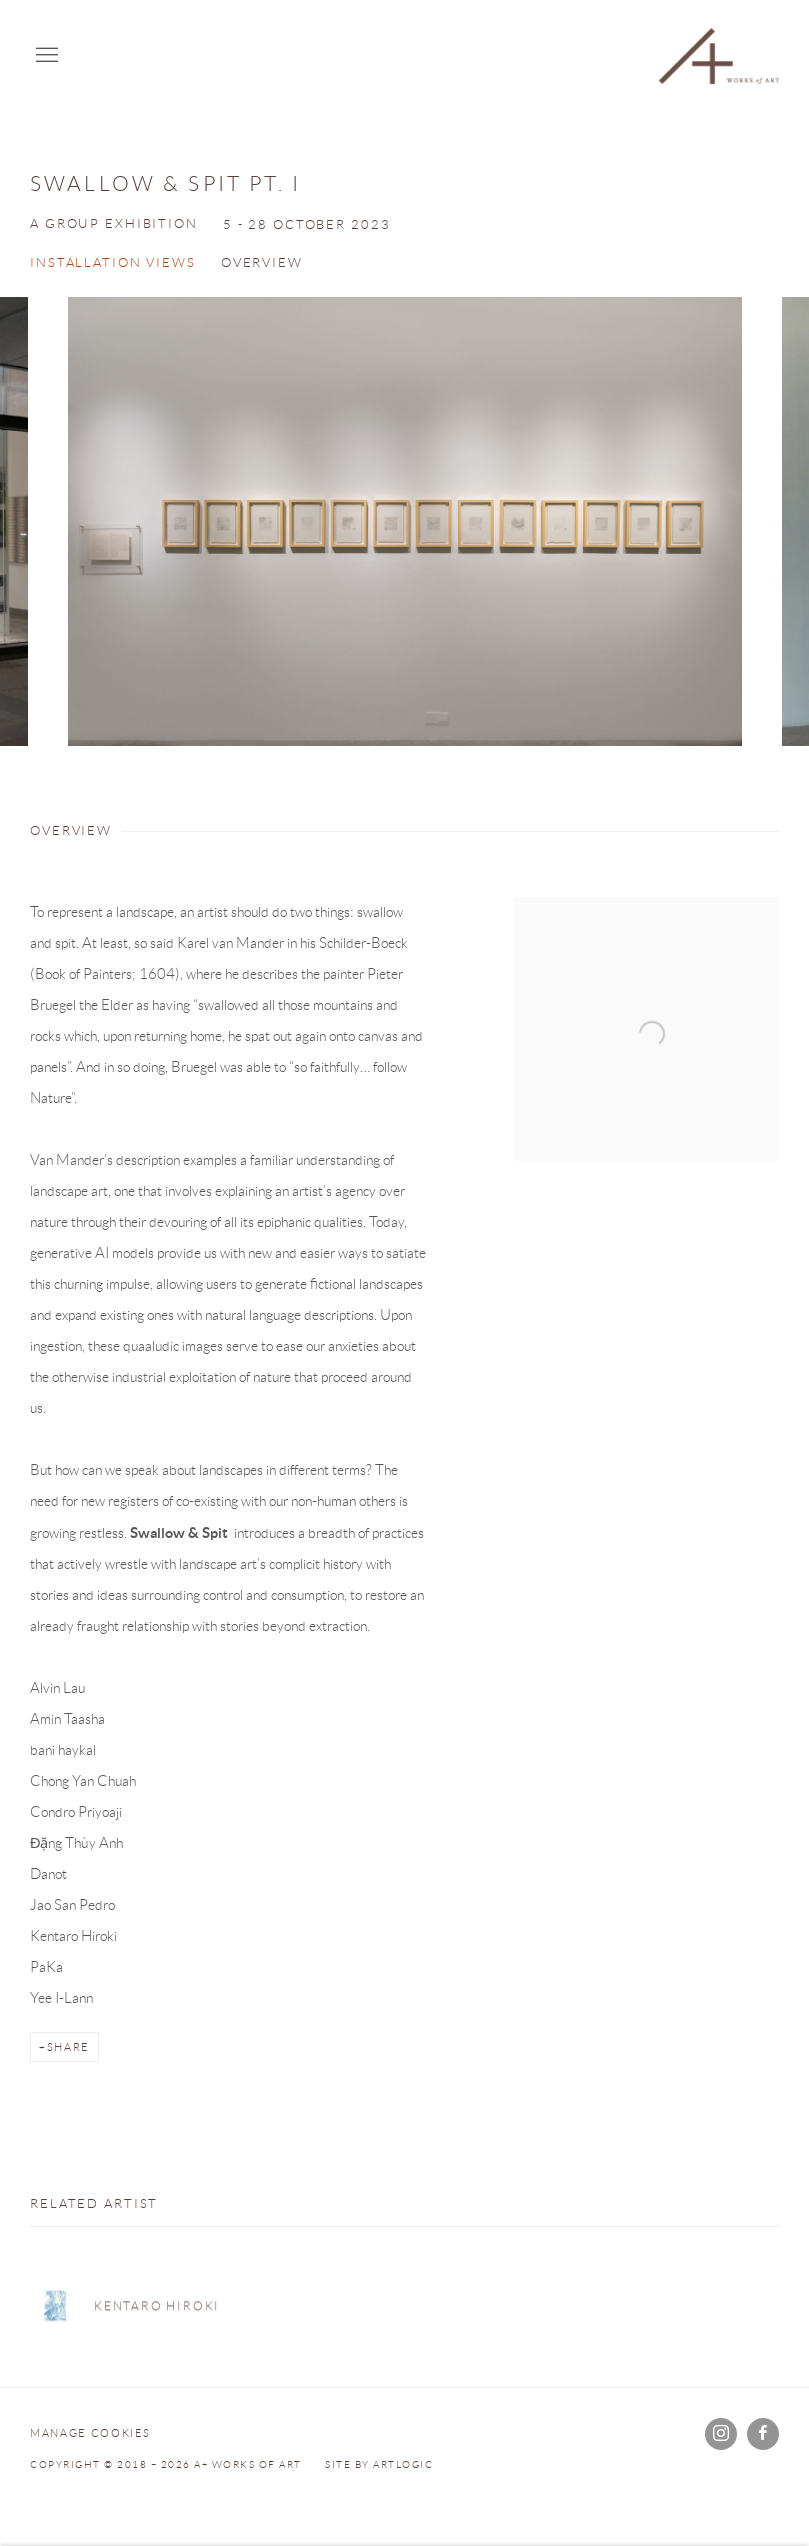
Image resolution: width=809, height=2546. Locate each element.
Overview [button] (262, 263)
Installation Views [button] (113, 263)
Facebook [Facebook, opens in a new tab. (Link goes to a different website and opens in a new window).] (763, 2434)
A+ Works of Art (719, 56)
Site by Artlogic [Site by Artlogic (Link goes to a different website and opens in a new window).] (379, 2464)
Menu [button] (45, 56)
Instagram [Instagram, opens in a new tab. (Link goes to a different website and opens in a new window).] (721, 2434)
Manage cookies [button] (90, 2433)
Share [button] (68, 2047)
